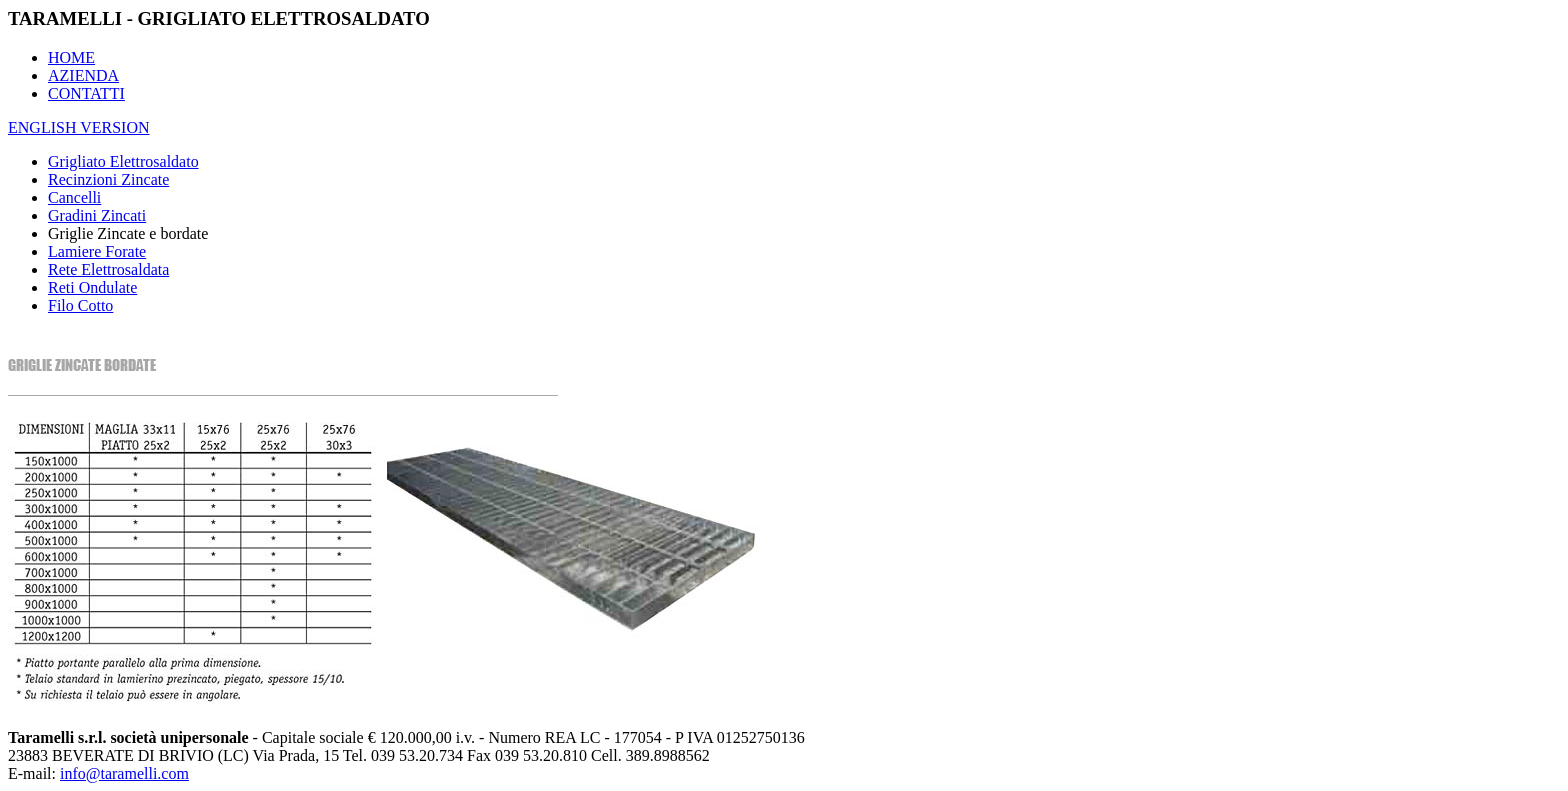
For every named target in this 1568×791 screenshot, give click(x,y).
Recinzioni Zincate (108, 179)
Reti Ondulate (92, 287)
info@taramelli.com (124, 773)
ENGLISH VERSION (78, 127)
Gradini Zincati (97, 215)
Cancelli (74, 197)
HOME (71, 57)
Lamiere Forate (97, 251)
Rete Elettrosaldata (108, 269)
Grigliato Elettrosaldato (123, 161)
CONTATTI (86, 93)
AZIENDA (83, 75)
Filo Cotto (80, 305)
